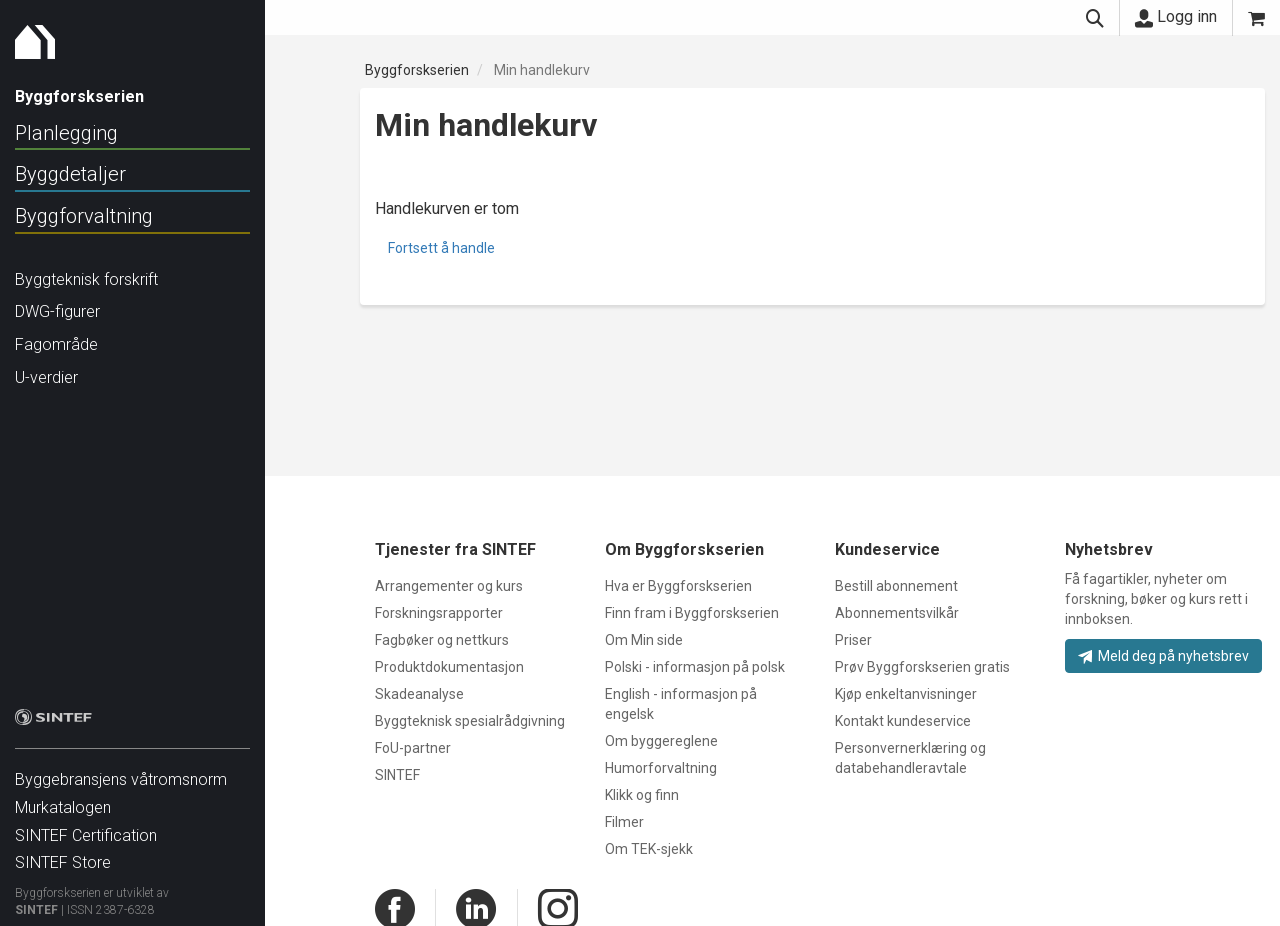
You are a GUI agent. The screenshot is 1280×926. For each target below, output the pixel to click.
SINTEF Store (63, 852)
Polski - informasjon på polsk (695, 667)
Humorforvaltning (661, 768)
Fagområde (56, 344)
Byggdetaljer (70, 174)
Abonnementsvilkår (897, 613)
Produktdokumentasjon (449, 667)
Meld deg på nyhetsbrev (1163, 656)
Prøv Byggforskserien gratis (922, 667)
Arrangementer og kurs (449, 586)
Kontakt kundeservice (903, 721)
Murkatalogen (63, 797)
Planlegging (66, 133)
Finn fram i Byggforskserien (692, 613)
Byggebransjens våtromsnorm (121, 769)
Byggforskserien (417, 70)
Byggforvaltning (84, 216)
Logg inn (1176, 17)
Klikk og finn (642, 795)
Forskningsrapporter (439, 613)
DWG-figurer (57, 311)
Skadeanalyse (419, 694)
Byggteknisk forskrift (86, 279)
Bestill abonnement (896, 586)
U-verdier (46, 377)
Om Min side (644, 640)
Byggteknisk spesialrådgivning (470, 721)
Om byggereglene (661, 741)
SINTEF (36, 900)
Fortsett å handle (441, 248)
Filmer (624, 822)
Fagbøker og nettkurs (442, 640)
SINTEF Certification (86, 825)
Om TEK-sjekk (649, 849)
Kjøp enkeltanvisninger (906, 694)
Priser (853, 640)
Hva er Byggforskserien (678, 586)
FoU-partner (413, 748)
